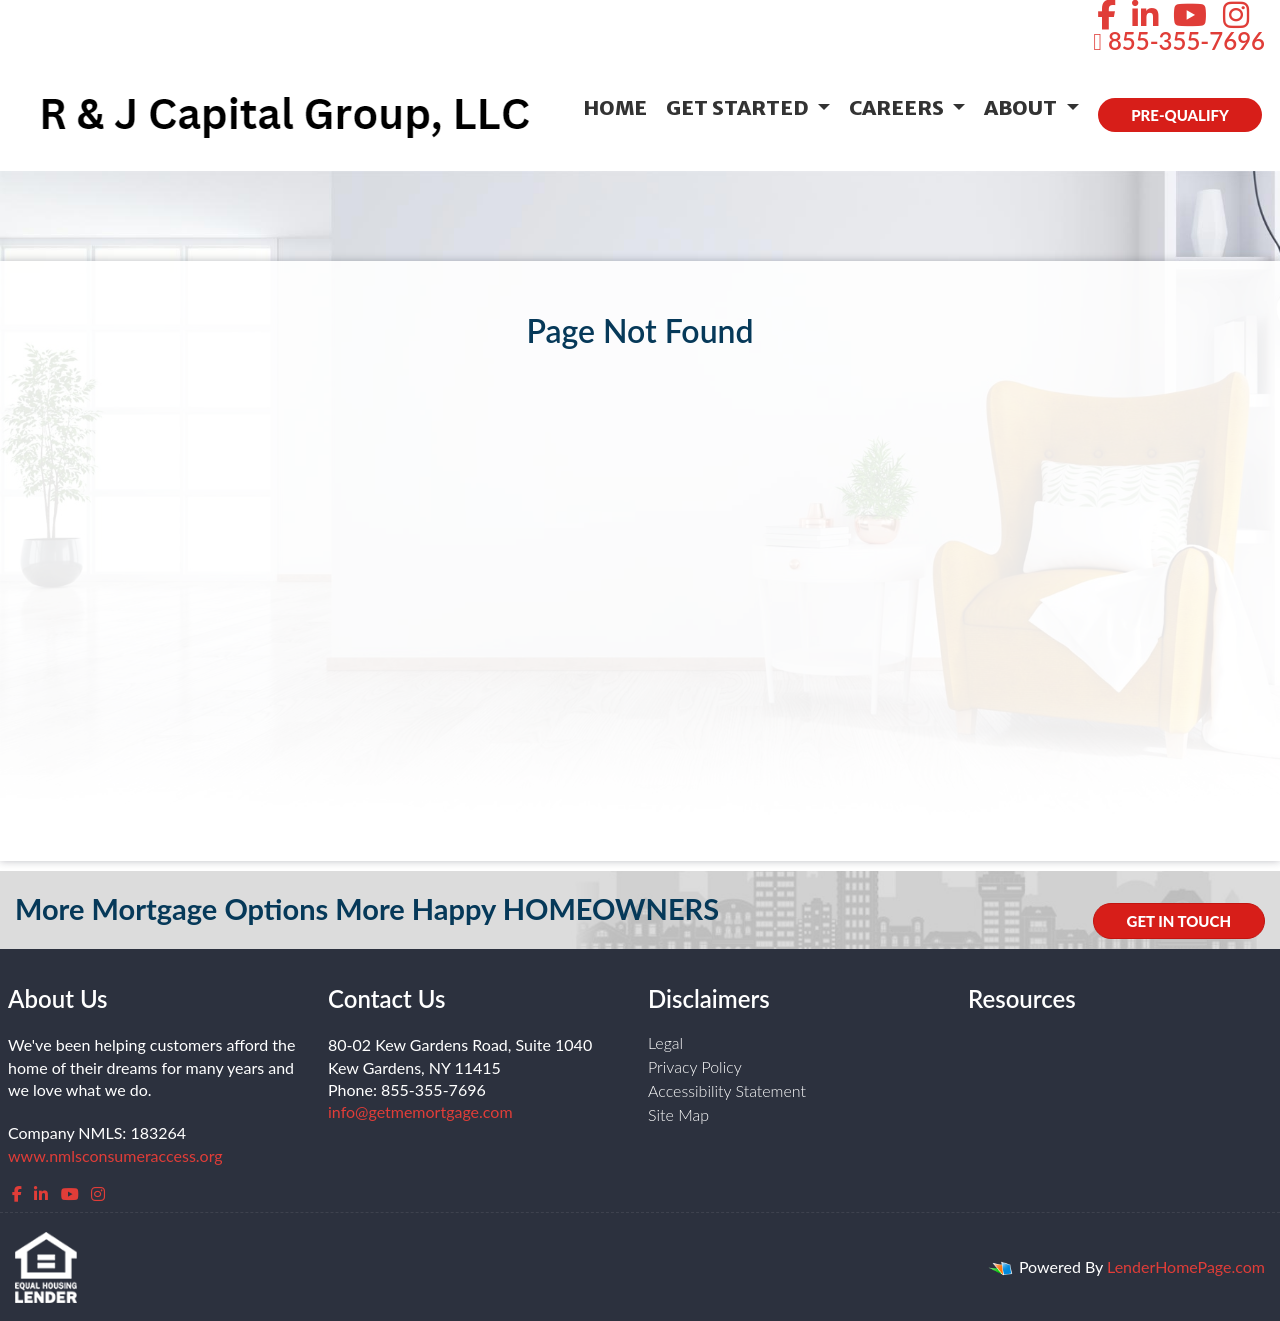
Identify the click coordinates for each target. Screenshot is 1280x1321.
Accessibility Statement (727, 1090)
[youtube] (70, 1193)
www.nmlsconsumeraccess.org (115, 1155)
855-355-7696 (1179, 40)
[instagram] (98, 1193)
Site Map (678, 1114)
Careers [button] (898, 107)
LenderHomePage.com (1186, 1266)
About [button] (1022, 107)
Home (615, 107)
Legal (665, 1042)
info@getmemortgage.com (420, 1111)
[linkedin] (41, 1193)
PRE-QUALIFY (1180, 115)
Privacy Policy (695, 1066)
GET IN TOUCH (1179, 921)
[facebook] (17, 1193)
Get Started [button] (739, 107)
